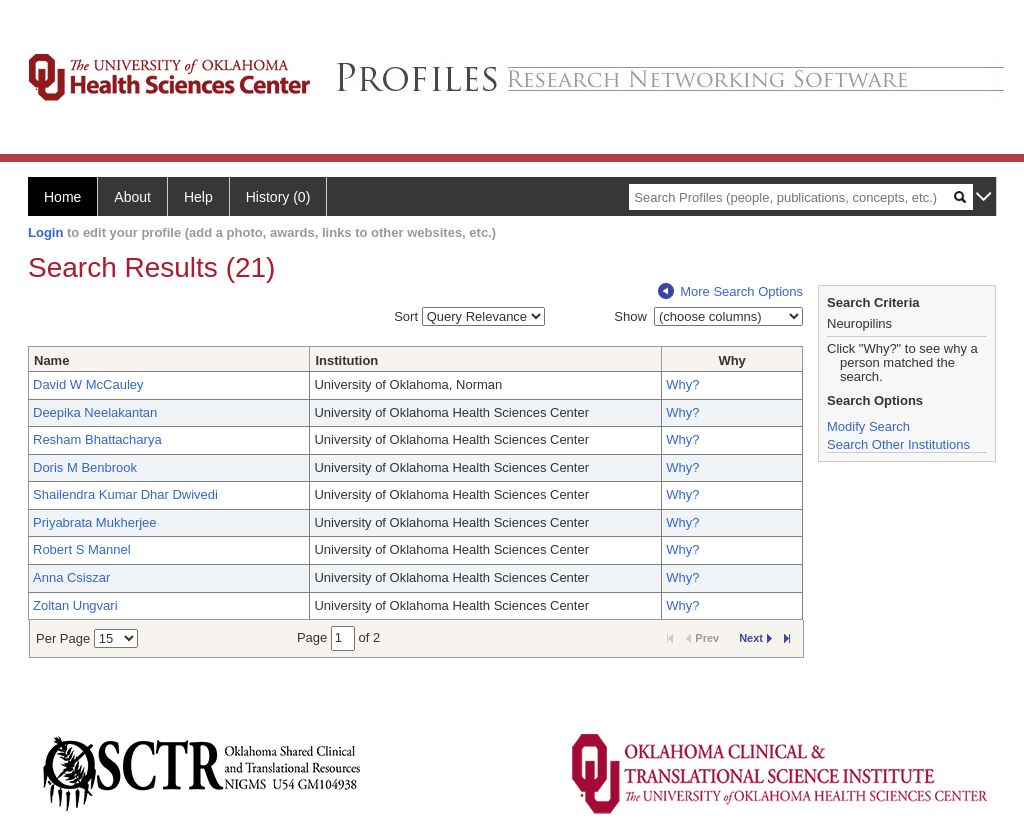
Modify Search (868, 426)
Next (755, 638)
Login (45, 232)
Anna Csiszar (71, 577)
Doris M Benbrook (85, 467)
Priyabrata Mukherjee (95, 522)
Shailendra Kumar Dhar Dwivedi (125, 494)
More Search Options (730, 291)
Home (62, 197)
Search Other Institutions (898, 444)
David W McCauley (88, 384)
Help (198, 197)
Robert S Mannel (82, 549)
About (132, 197)
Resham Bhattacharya (97, 439)
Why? (682, 384)
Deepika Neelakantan (95, 412)
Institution (346, 360)
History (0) (278, 197)
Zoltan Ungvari (75, 605)
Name (51, 360)
